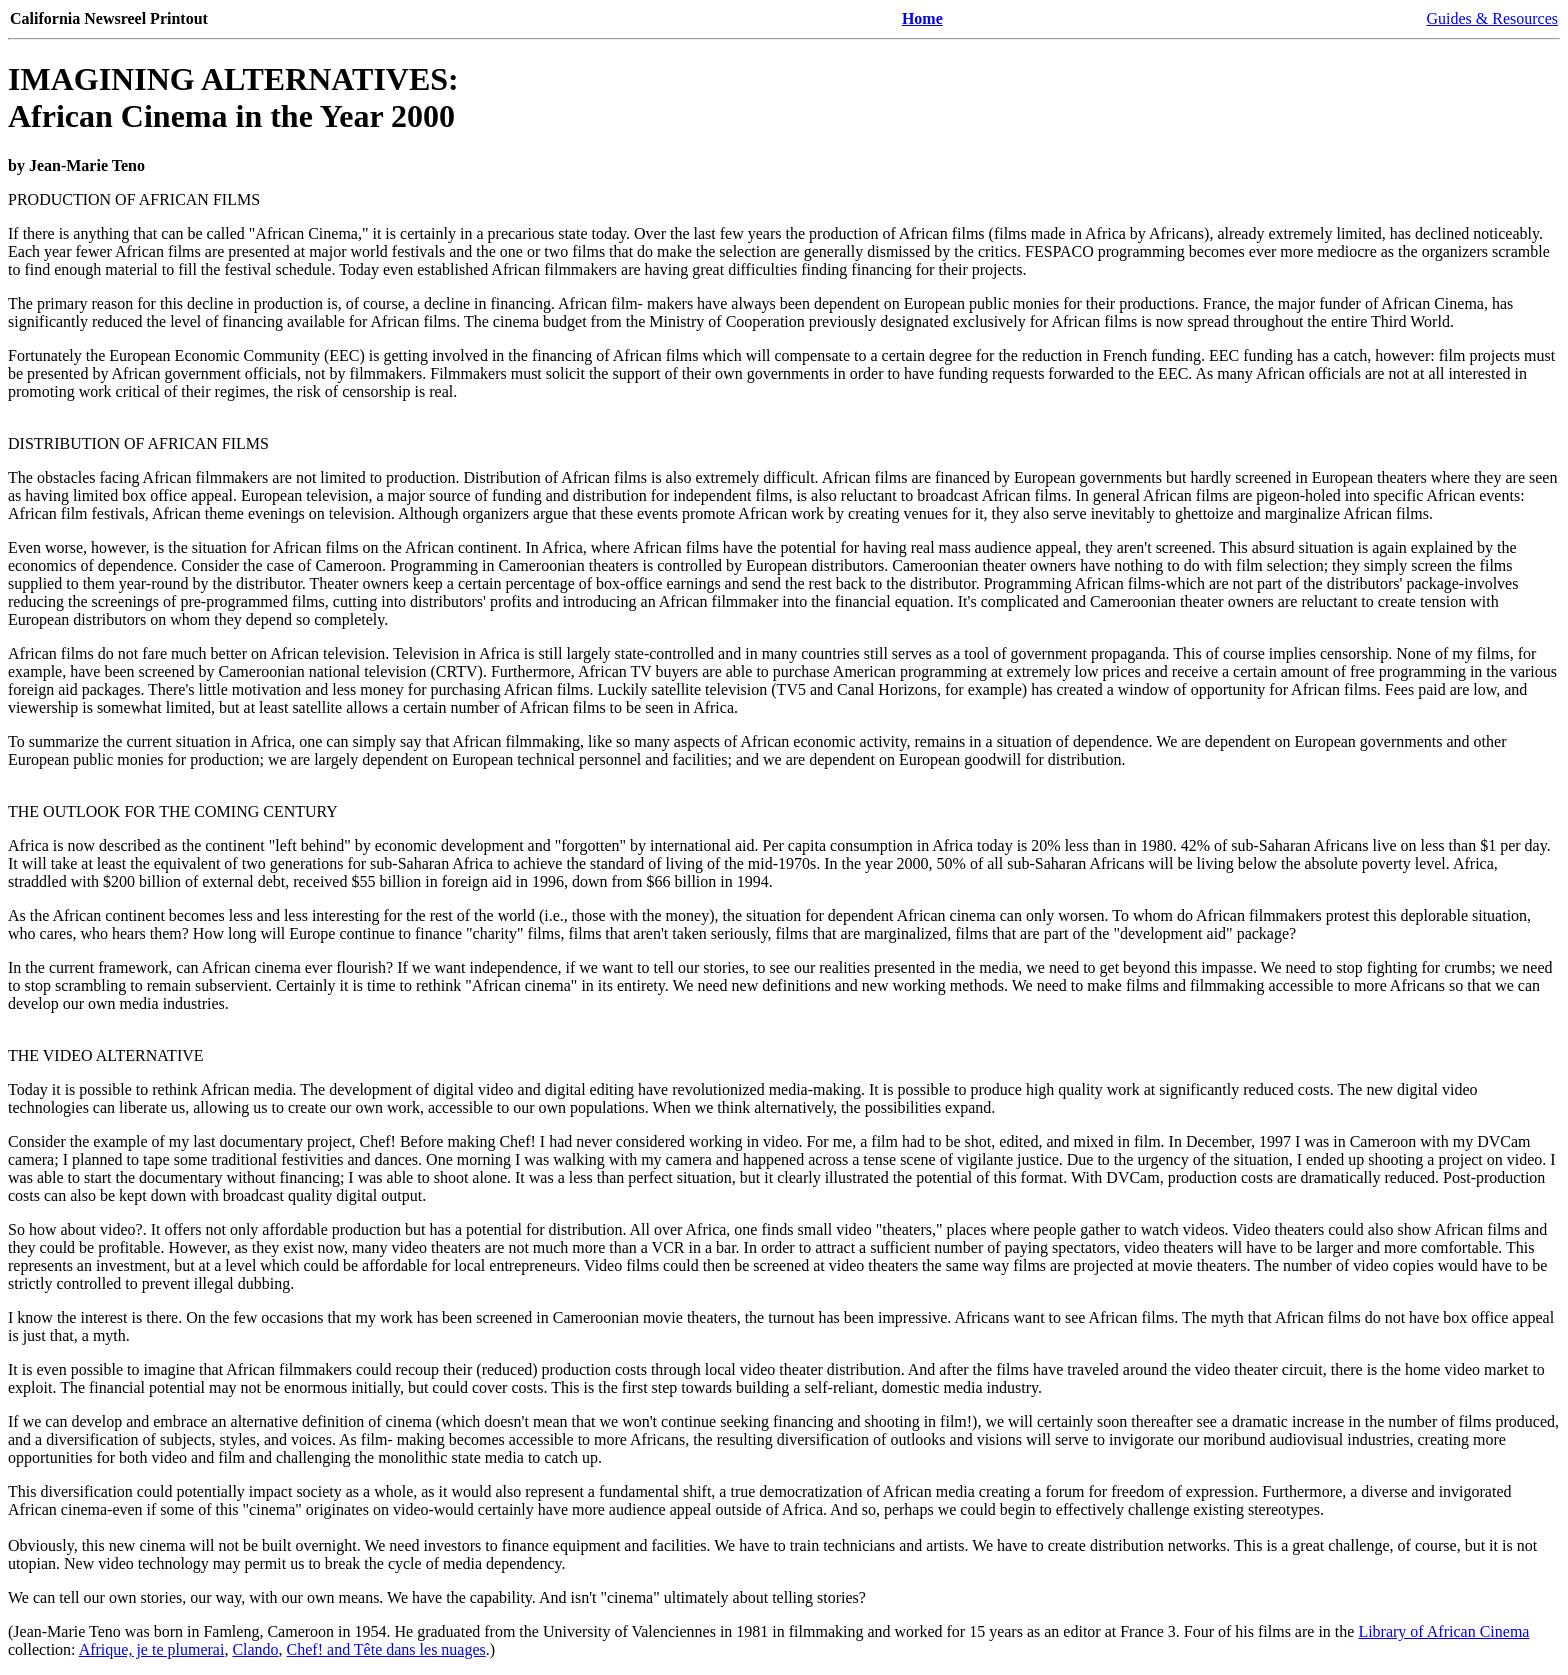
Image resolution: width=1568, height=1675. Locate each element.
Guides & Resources (1492, 18)
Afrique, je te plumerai (152, 1649)
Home (922, 18)
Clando (255, 1649)
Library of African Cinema (1443, 1631)
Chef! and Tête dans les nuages (386, 1649)
